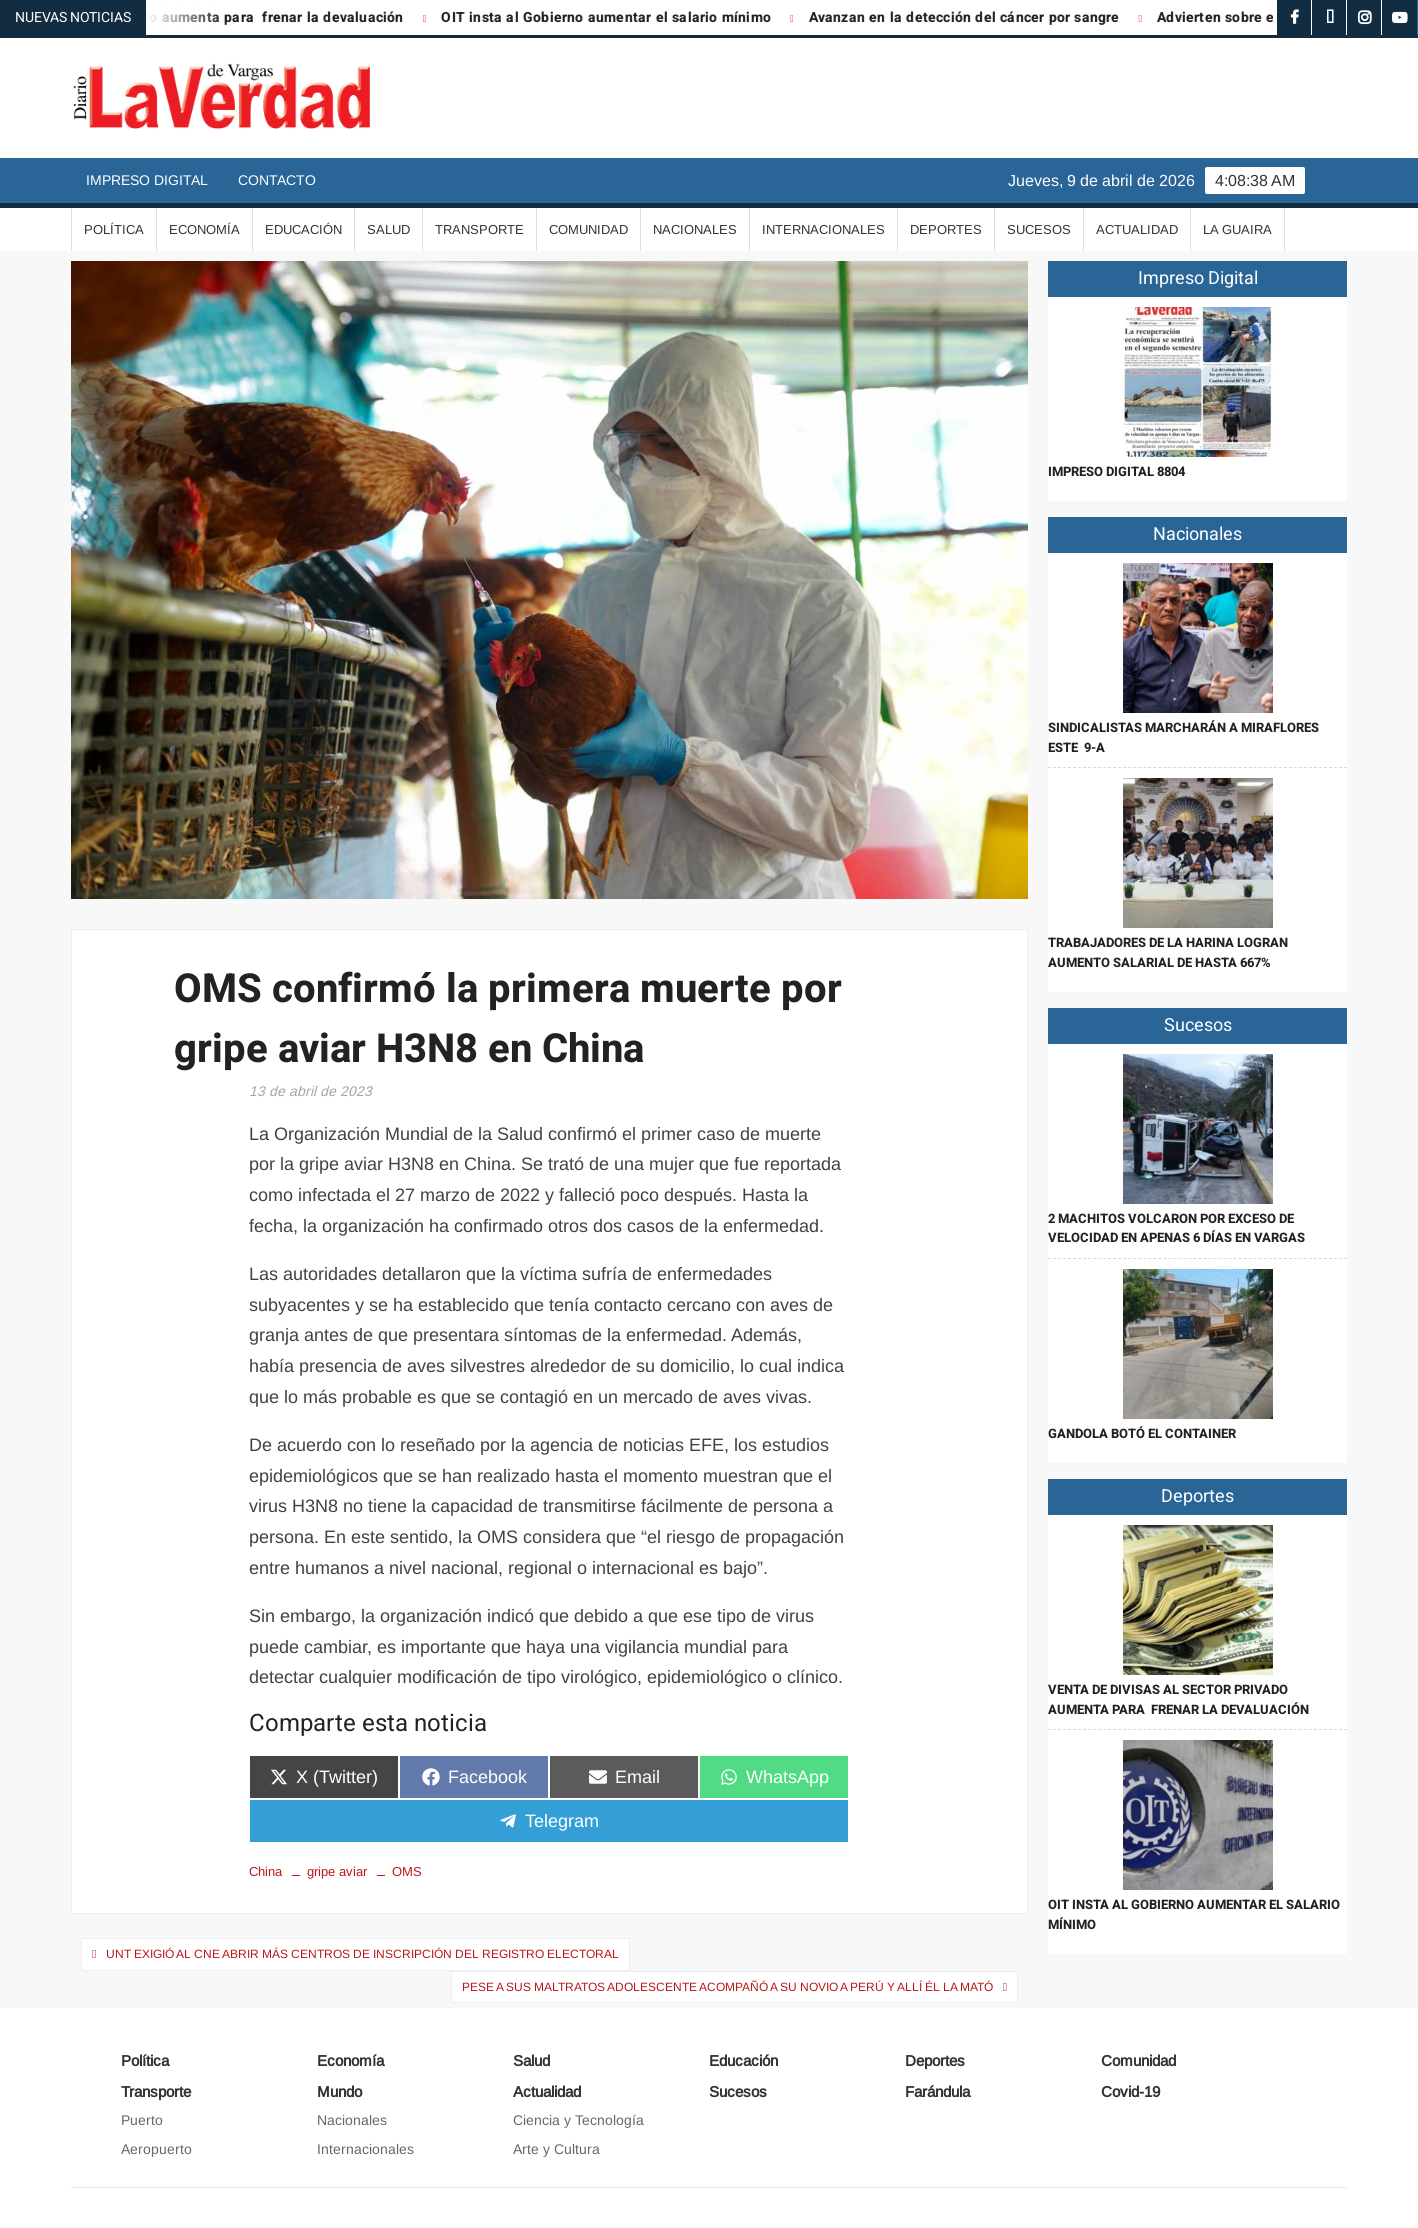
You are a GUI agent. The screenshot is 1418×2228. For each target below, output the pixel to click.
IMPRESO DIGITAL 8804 (1116, 471)
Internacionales (823, 229)
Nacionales (695, 229)
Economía (204, 229)
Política (114, 229)
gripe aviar (337, 1871)
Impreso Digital (147, 180)
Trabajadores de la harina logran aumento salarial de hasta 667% (1168, 952)
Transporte (479, 229)
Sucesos (1039, 229)
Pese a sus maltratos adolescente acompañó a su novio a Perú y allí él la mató (727, 1987)
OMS (407, 1871)
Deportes (946, 229)
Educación (303, 229)
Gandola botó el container (1142, 1433)
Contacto (277, 180)
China (265, 1871)
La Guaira (1237, 229)
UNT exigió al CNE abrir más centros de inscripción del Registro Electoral (362, 1954)
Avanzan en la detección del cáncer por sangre (984, 17)
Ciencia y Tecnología (578, 2120)
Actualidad (1137, 229)
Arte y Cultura (556, 2149)
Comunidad (588, 229)
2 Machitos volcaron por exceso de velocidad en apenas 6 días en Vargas (1176, 1228)
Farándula (937, 2091)
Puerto (142, 2120)
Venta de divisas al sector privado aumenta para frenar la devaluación (1178, 1699)
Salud (388, 229)
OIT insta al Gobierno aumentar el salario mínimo (627, 17)
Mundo (339, 2091)
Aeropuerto (156, 2149)
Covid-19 (1130, 2091)
